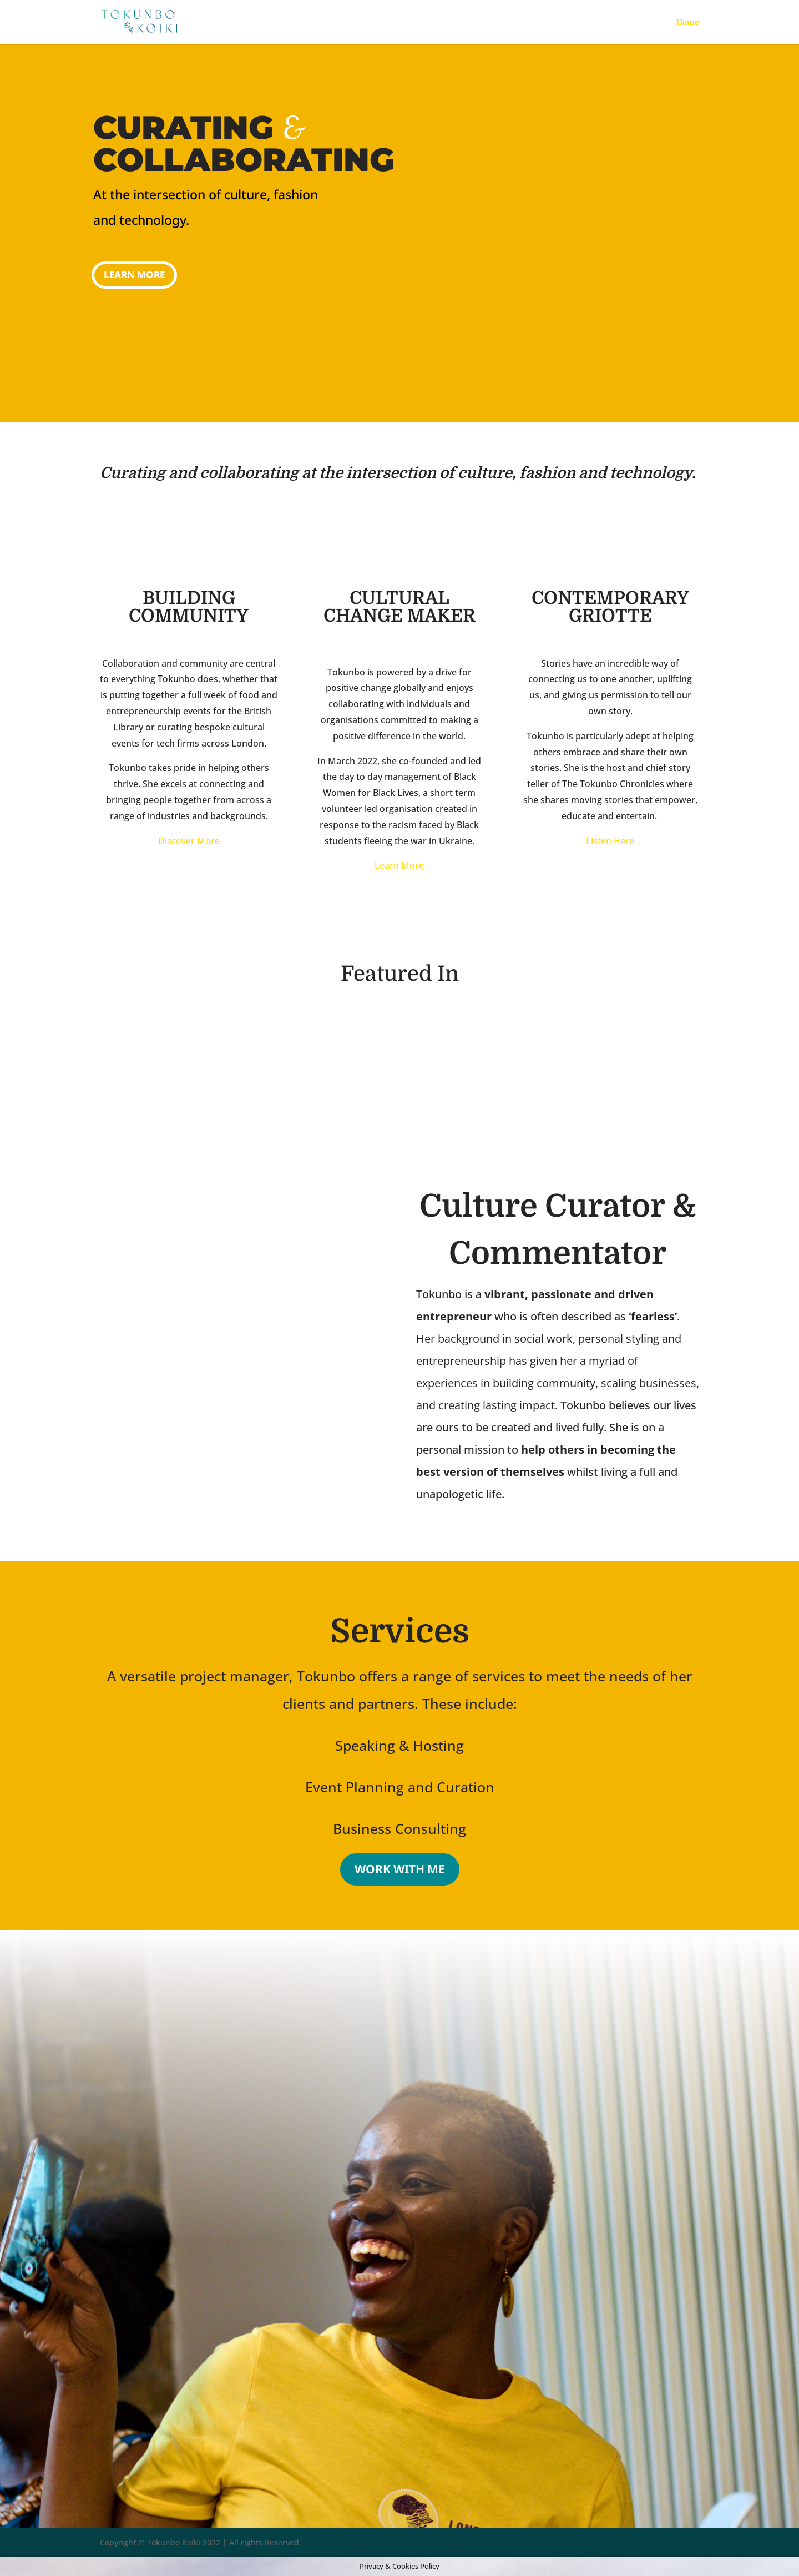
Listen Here (610, 841)
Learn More (134, 274)
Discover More (189, 841)
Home (687, 22)
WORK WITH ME (400, 1869)
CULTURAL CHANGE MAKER (399, 607)
